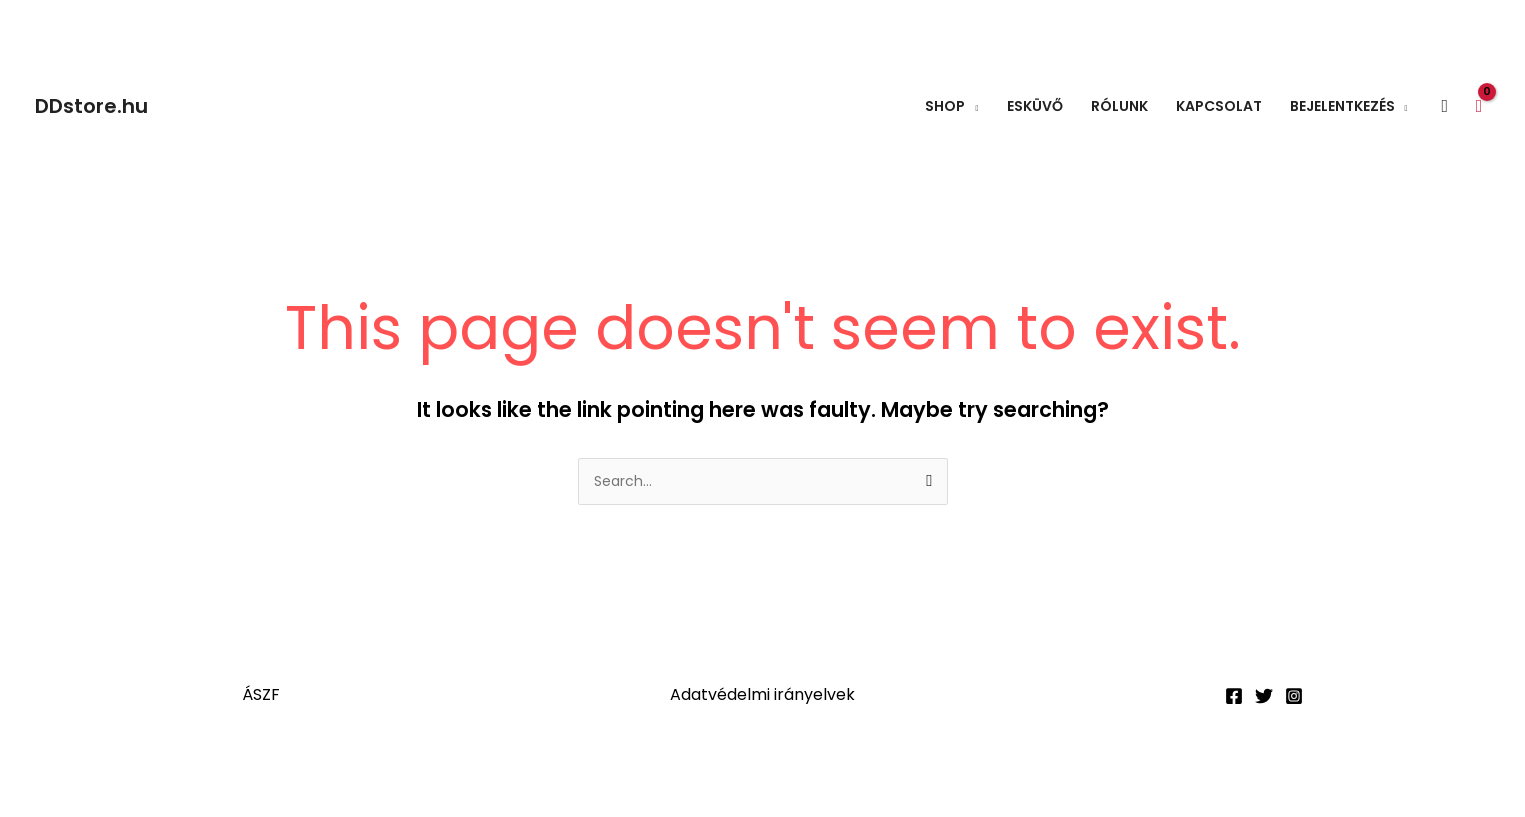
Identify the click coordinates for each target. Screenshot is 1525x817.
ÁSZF (261, 694)
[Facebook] (1234, 696)
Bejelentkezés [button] (1342, 106)
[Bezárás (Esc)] (292, 773)
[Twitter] (1264, 696)
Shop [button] (945, 106)
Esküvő (1035, 106)
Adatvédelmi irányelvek (762, 694)
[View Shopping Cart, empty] (1479, 105)
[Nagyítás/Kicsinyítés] (40, 773)
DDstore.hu (91, 106)
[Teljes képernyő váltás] (124, 773)
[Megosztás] (208, 773)
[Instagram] (1294, 696)
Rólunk (1119, 106)
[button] (1445, 106)
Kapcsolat (1219, 106)
